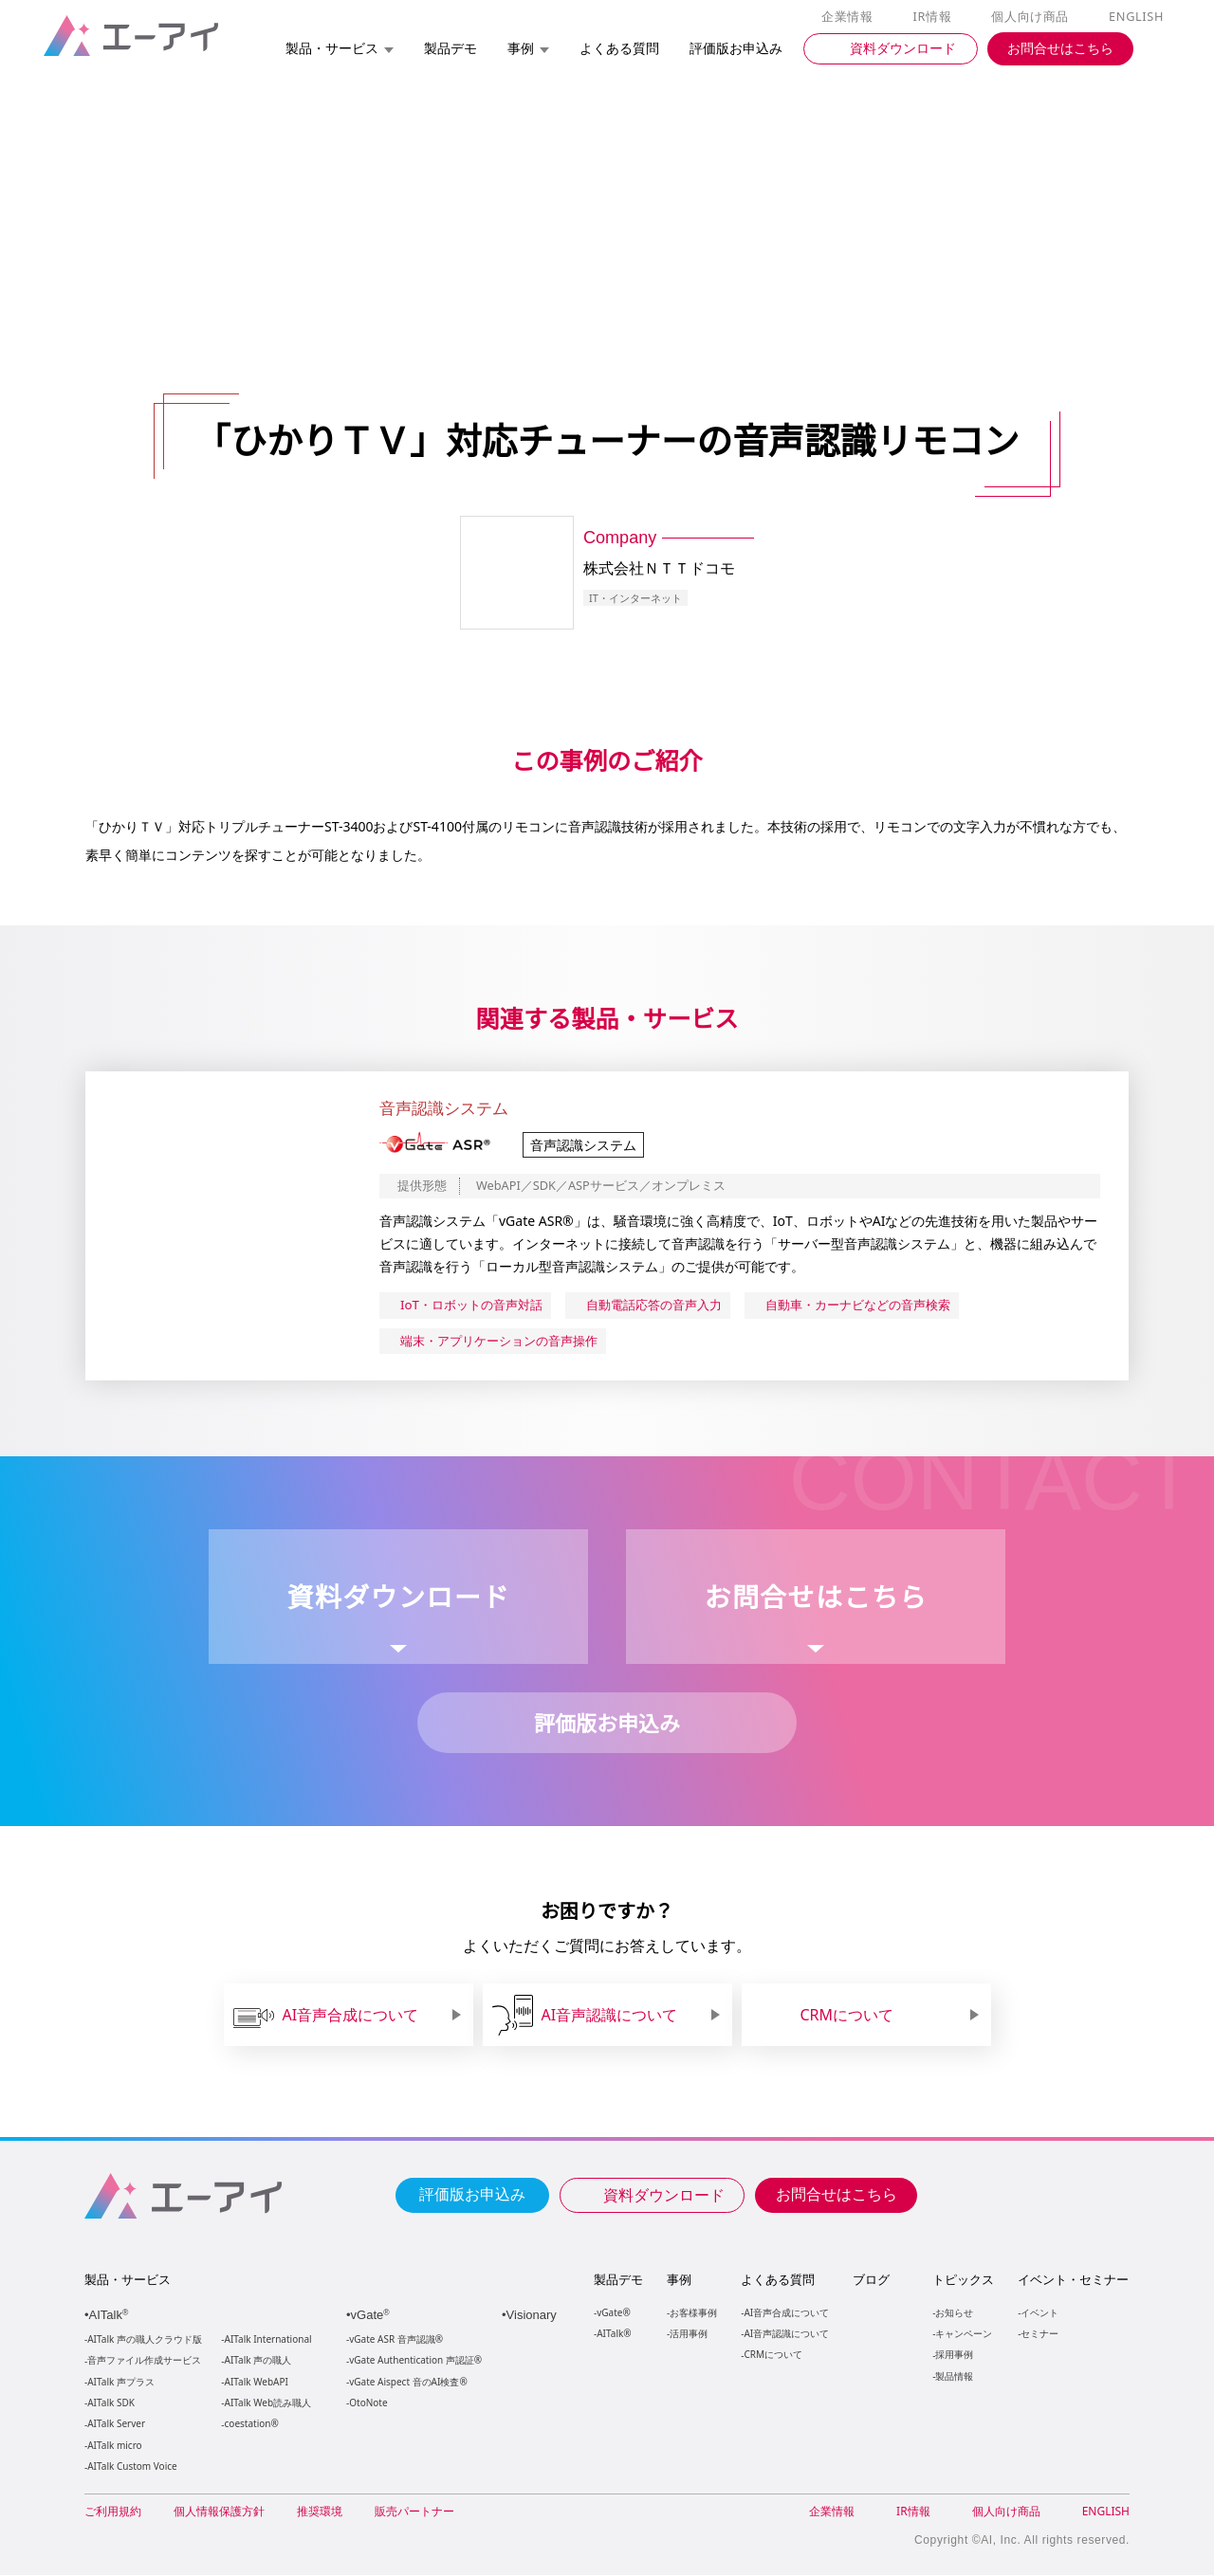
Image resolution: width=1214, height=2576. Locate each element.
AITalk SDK (111, 2404)
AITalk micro (114, 2446)
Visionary (533, 2316)
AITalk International (268, 2340)
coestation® (250, 2425)
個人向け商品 (1033, 17)
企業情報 (851, 17)
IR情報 (935, 17)
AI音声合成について (786, 2313)
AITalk (111, 2316)
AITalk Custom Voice (131, 2467)
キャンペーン (962, 2334)
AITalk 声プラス (121, 2383)
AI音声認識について (786, 2334)
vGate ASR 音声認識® (394, 2340)
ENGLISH (1138, 17)
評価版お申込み (472, 2194)
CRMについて (772, 2355)
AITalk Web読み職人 (268, 2404)
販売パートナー (414, 2512)
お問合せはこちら (836, 2194)
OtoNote (367, 2404)
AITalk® (613, 2334)
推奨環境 (319, 2512)
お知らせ (953, 2313)
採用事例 (953, 2355)
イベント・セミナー (1072, 2280)
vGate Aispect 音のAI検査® (406, 2383)
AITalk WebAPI (256, 2383)
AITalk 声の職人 (258, 2361)
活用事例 (689, 2334)
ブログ (870, 2280)
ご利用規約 (112, 2512)
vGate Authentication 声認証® (413, 2361)
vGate (372, 2316)
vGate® (612, 2313)
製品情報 (953, 2376)
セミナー (1039, 2334)
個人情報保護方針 (219, 2512)
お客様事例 (693, 2313)
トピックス (962, 2280)
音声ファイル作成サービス (144, 2361)
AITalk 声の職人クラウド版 (144, 2340)
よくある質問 (778, 2280)
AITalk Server (115, 2425)
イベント (1039, 2313)
